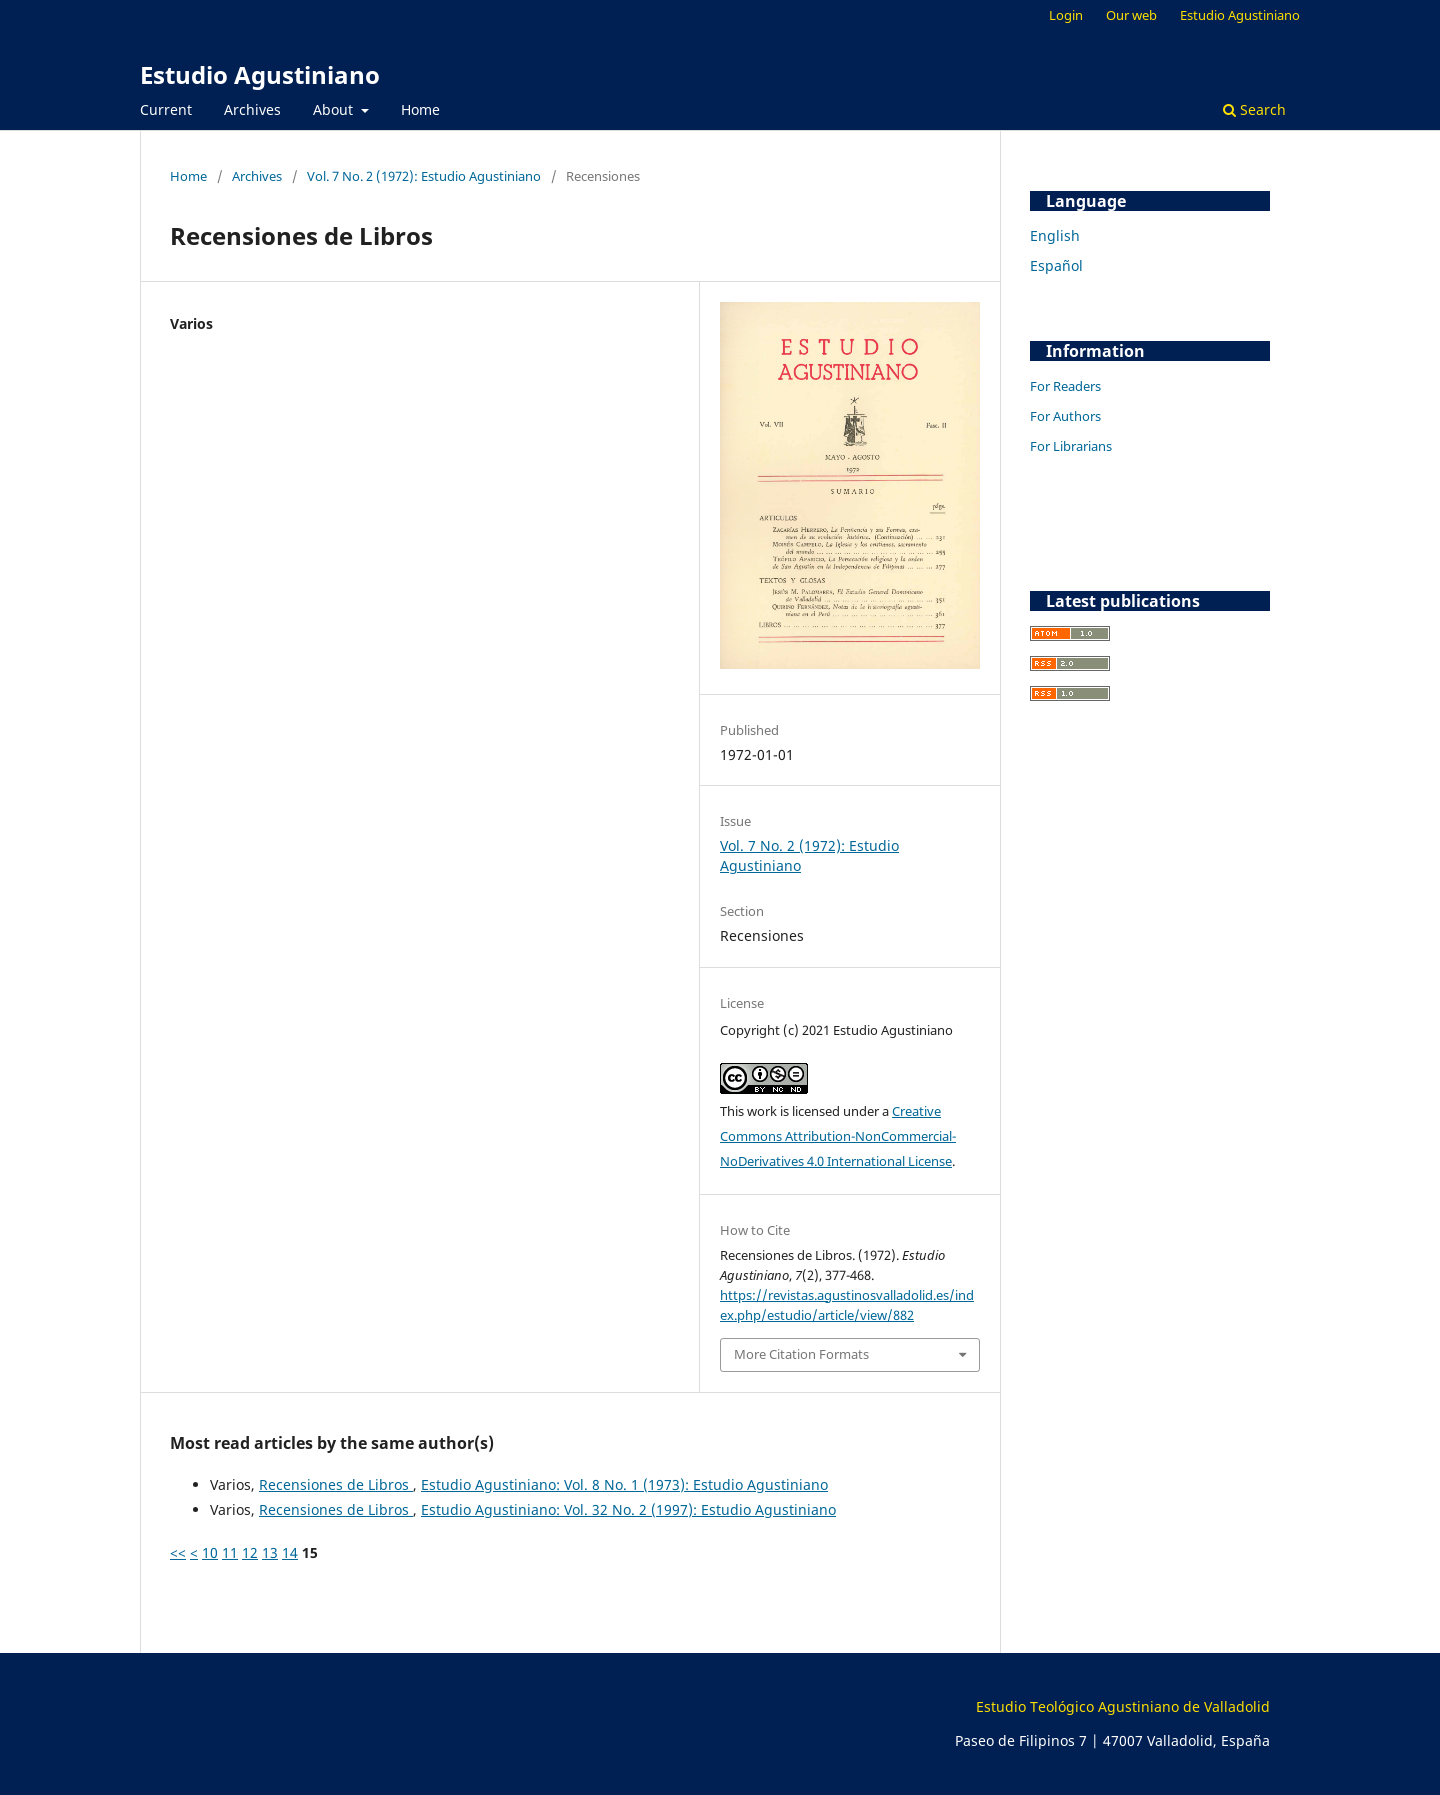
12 (250, 1552)
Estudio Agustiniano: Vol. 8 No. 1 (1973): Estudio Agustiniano (624, 1484)
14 (290, 1552)
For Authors (1065, 416)
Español (1056, 265)
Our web (1131, 15)
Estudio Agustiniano (260, 74)
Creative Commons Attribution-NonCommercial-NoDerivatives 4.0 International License (838, 1136)
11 (230, 1552)
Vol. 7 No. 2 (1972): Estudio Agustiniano (424, 176)
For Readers (1065, 386)
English (1055, 235)
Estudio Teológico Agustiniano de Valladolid (1123, 1706)
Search (1254, 109)
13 (270, 1552)
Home (420, 109)
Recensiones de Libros (336, 1484)
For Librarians (1071, 446)
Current (166, 109)
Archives (252, 109)
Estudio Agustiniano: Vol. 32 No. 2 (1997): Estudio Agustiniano (628, 1509)
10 (210, 1552)
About (335, 109)
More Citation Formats (801, 1354)
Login (1066, 15)
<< (178, 1552)
